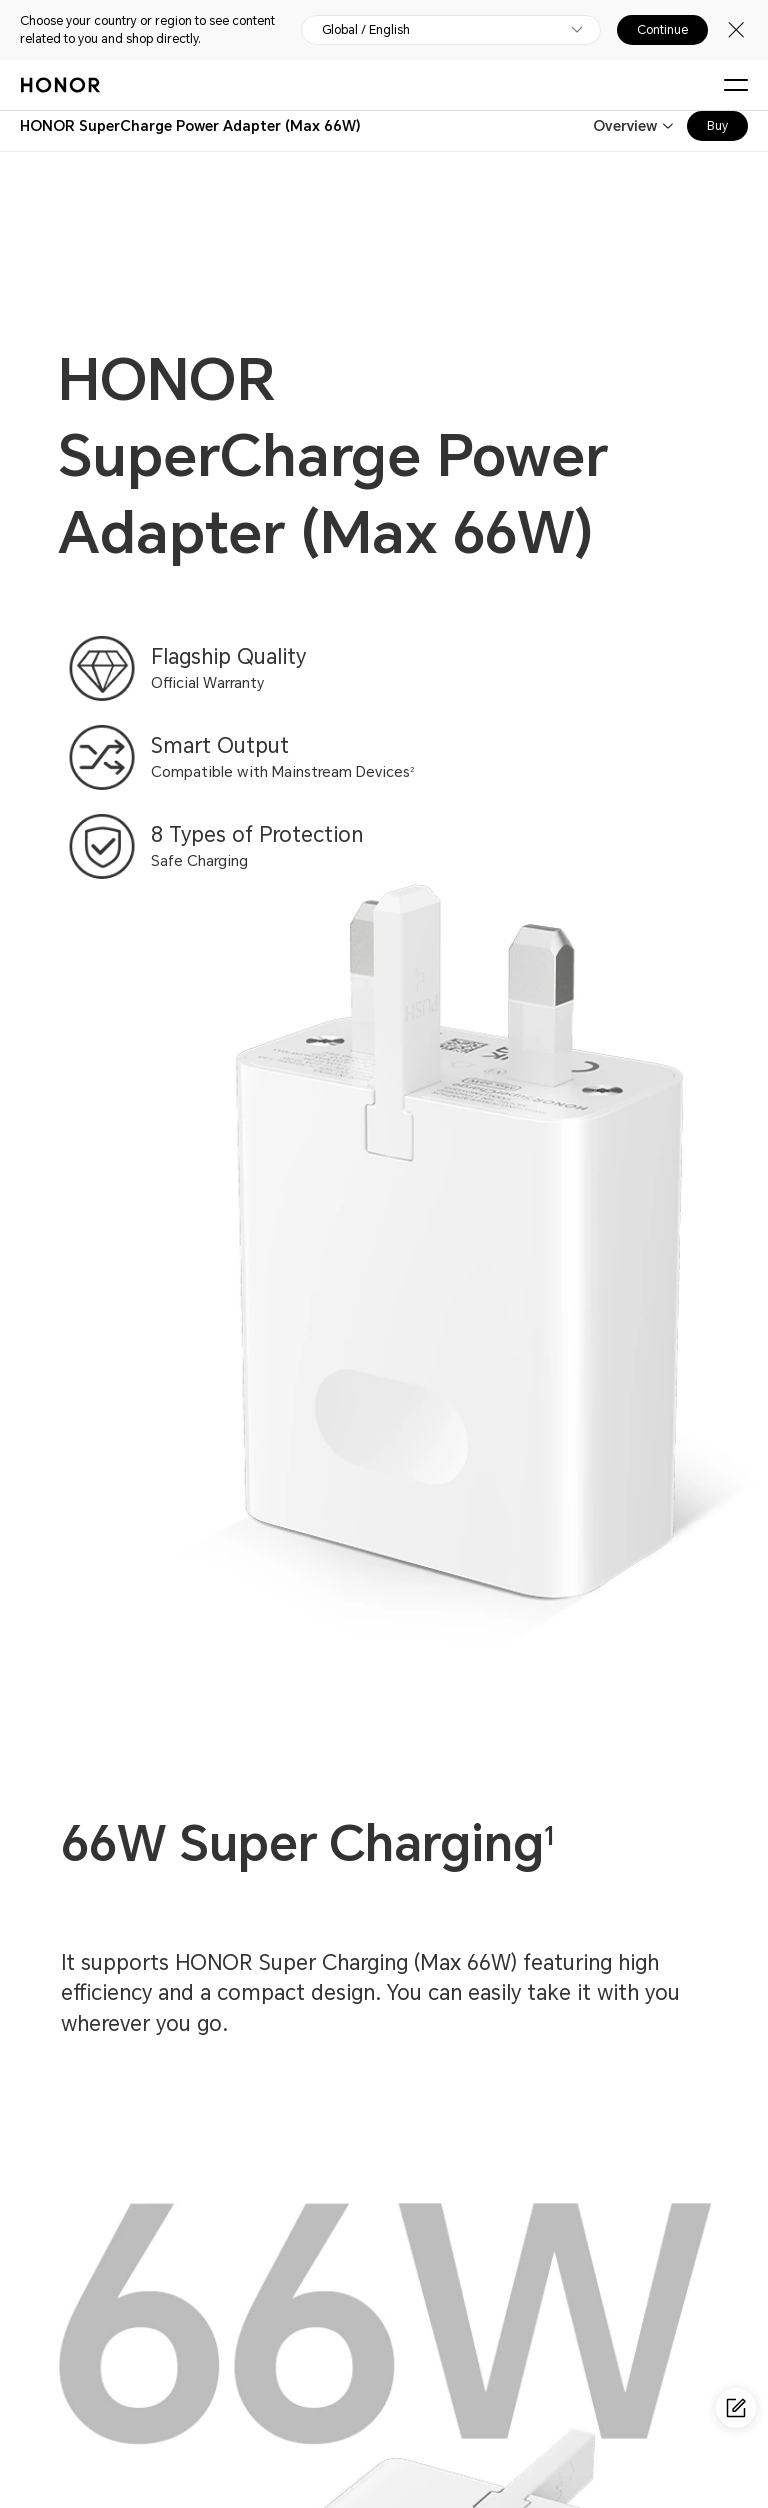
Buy (717, 126)
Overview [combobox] (625, 126)
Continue (662, 30)
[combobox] (190, 126)
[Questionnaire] (736, 2408)
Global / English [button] (366, 30)
